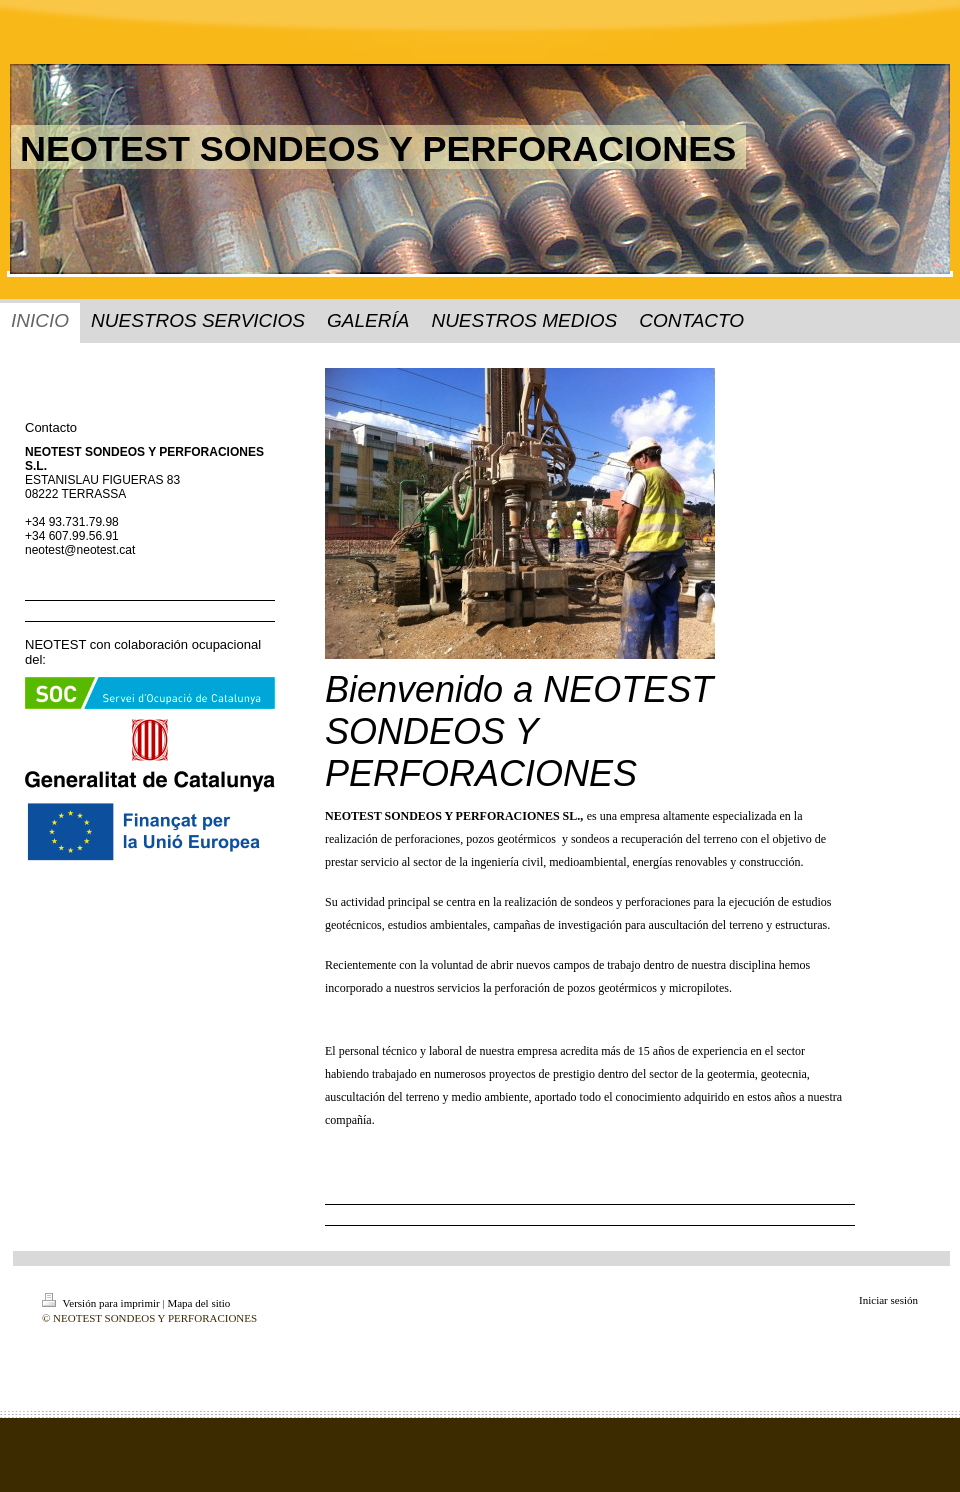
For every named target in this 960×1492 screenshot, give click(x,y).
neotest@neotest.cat (80, 550)
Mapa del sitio (198, 1303)
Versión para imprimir (102, 1303)
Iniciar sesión (888, 1300)
